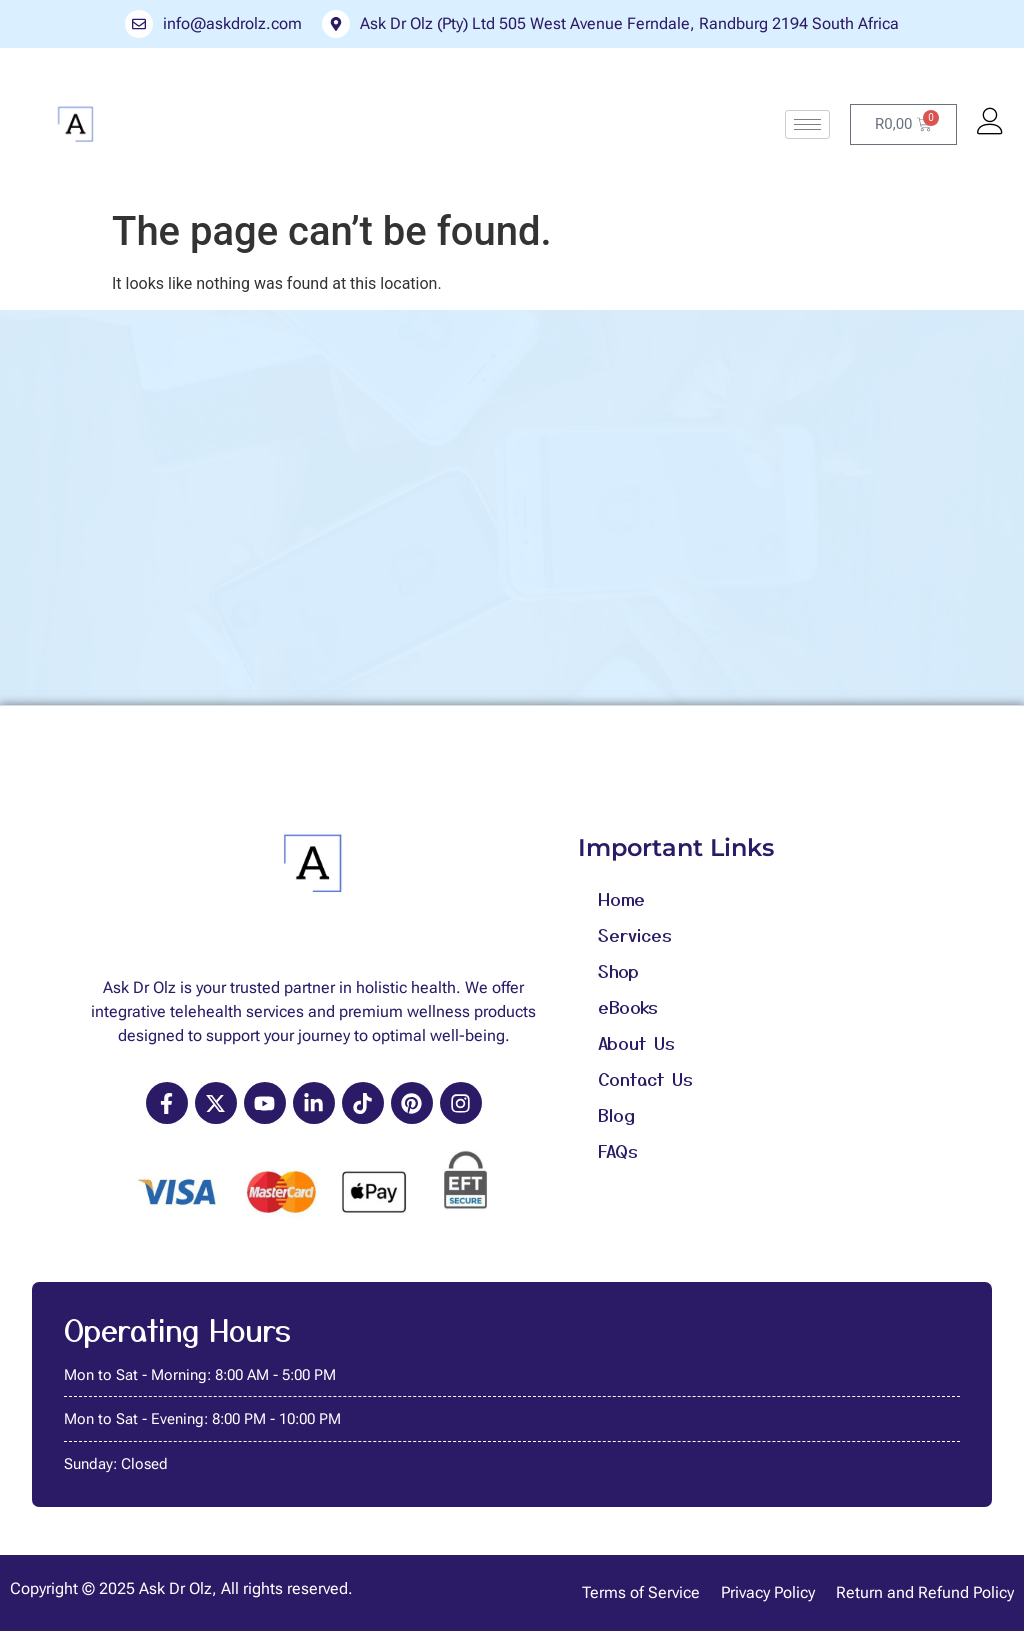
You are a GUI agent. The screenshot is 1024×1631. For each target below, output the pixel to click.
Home (621, 898)
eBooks (628, 1006)
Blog (616, 1114)
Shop (618, 970)
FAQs (618, 1150)
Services (635, 934)
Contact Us (645, 1078)
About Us (636, 1042)
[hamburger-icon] (807, 124)
